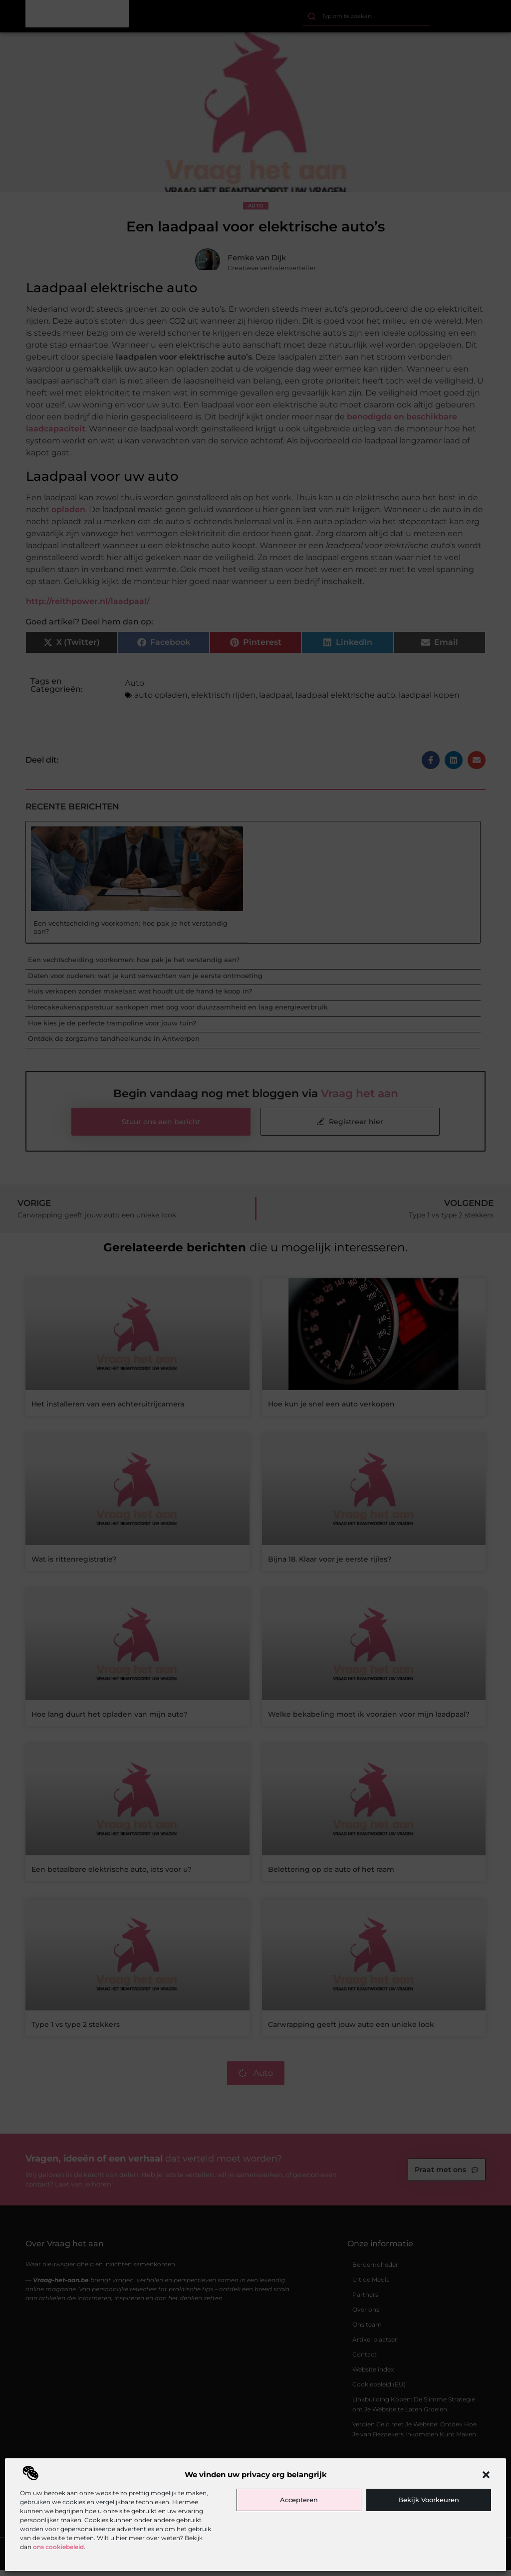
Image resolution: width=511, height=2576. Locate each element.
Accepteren (299, 2500)
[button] (486, 2475)
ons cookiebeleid (58, 2547)
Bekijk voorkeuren (428, 2500)
